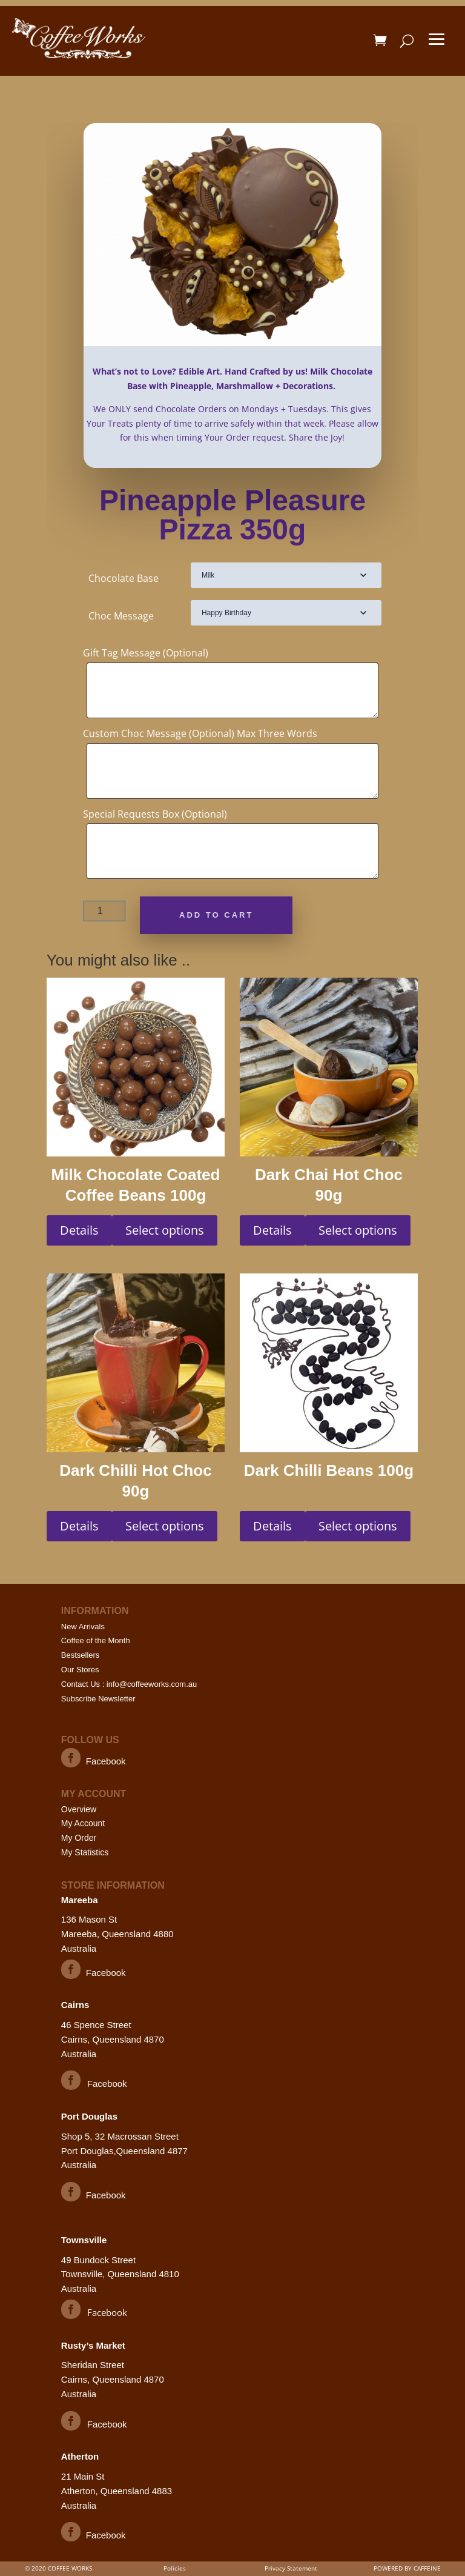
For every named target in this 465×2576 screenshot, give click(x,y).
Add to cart (216, 914)
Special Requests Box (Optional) (155, 814)
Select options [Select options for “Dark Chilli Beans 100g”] (357, 1526)
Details (79, 1230)
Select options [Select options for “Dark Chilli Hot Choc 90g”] (164, 1526)
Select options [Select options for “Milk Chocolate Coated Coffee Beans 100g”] (164, 1230)
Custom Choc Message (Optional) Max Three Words (200, 733)
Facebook (106, 1761)
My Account (83, 1823)
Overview (78, 1809)
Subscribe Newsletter (98, 1698)
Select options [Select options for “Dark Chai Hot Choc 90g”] (357, 1230)
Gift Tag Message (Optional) (145, 652)
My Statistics (85, 1852)
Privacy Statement (291, 2568)
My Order (78, 1838)
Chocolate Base (123, 578)
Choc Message (121, 615)
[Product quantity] (104, 911)
